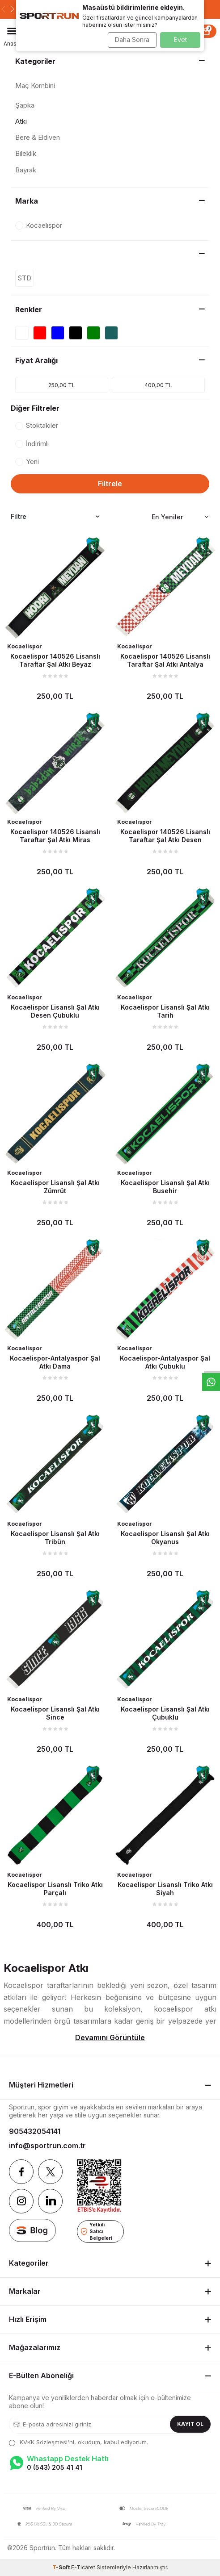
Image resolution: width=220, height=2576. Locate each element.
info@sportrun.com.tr (47, 2145)
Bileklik (25, 153)
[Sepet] (205, 31)
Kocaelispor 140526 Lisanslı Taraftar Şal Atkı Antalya (165, 660)
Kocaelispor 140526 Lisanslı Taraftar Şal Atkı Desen (165, 835)
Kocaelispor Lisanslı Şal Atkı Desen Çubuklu (55, 1011)
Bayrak (25, 170)
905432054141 (34, 2131)
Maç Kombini (35, 85)
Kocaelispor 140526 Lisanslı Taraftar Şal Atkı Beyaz (55, 660)
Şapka (24, 105)
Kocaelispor (24, 646)
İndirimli (32, 443)
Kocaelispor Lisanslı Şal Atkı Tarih (165, 1011)
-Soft (61, 2567)
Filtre (55, 517)
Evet (180, 39)
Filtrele (110, 483)
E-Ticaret (83, 2567)
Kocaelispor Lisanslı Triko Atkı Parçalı (55, 1888)
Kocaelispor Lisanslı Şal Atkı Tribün (55, 1537)
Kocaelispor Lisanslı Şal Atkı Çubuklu (165, 1713)
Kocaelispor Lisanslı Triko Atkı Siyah (165, 1888)
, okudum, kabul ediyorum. (78, 2442)
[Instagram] (21, 2201)
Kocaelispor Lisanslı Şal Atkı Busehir (165, 1186)
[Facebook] (21, 2171)
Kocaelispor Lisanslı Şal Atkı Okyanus (165, 1537)
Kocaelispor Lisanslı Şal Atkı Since (55, 1713)
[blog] (32, 2230)
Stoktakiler (36, 425)
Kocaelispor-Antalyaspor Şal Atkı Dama (55, 1362)
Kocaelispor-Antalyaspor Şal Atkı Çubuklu (165, 1362)
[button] (3, 9)
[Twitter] (50, 2171)
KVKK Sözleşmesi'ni (47, 2442)
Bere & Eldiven (37, 137)
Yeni (27, 461)
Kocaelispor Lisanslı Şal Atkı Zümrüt (55, 1186)
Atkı (21, 121)
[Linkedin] (50, 2201)
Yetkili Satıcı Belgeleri (96, 2231)
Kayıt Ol (190, 2424)
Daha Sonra (132, 39)
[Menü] (12, 31)
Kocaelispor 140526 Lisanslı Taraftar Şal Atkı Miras (55, 835)
